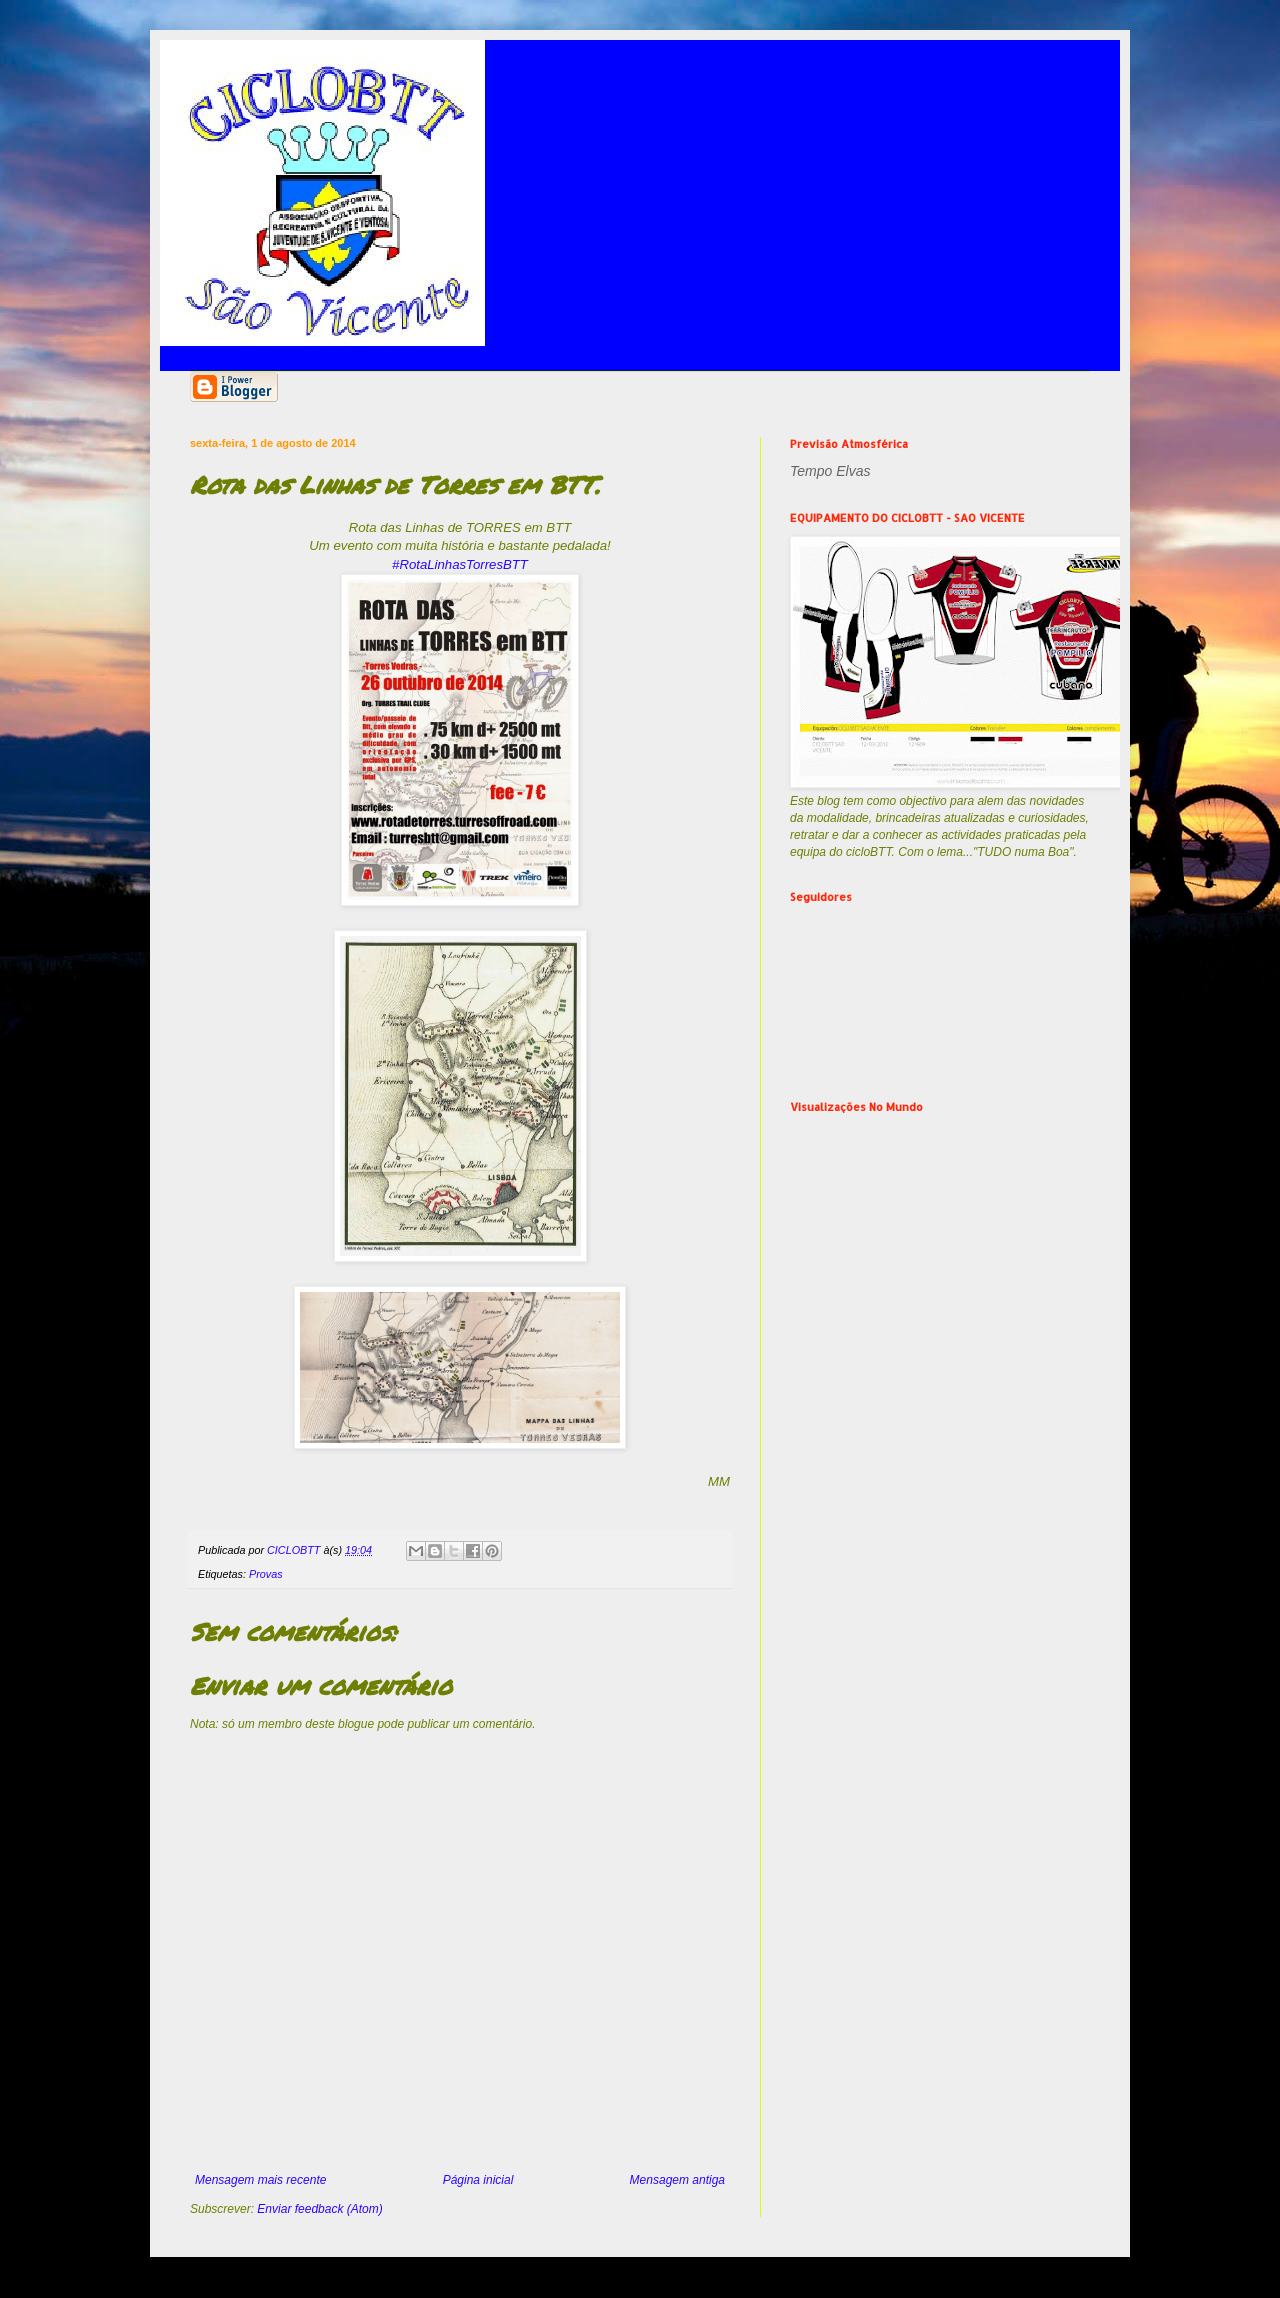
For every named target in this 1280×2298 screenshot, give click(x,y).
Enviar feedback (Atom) (319, 2209)
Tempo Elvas (830, 471)
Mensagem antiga (677, 2180)
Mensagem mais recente (260, 2180)
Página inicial (478, 2180)
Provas (266, 1574)
